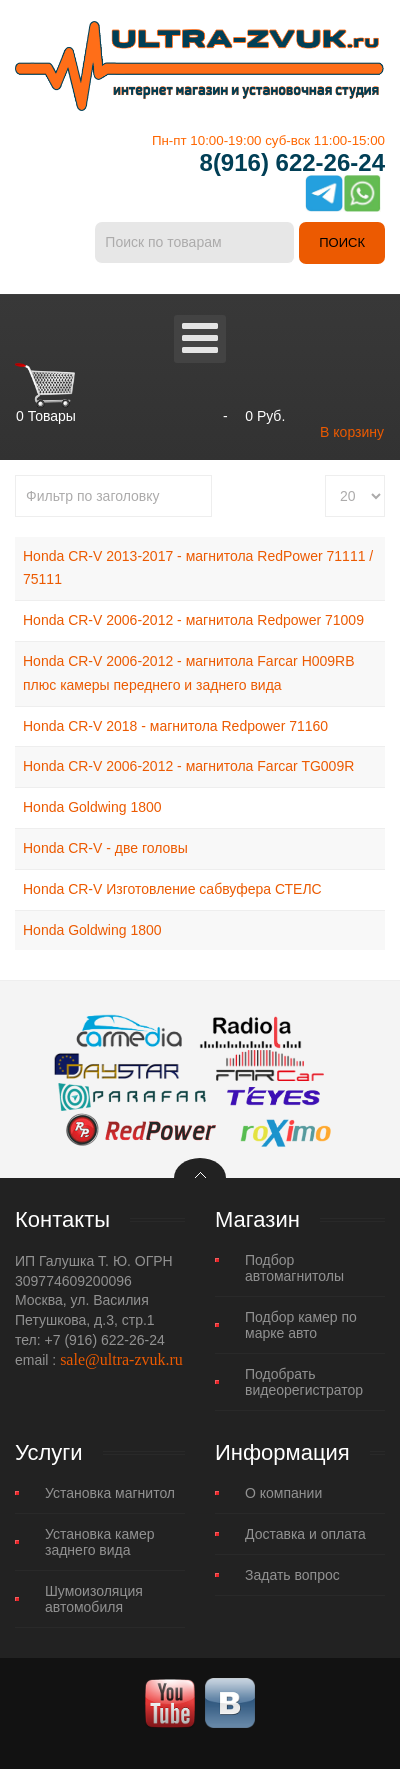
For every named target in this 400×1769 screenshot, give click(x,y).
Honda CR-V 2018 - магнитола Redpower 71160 (175, 726)
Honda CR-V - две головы (105, 848)
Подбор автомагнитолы (294, 1268)
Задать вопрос (292, 1575)
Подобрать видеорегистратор (304, 1382)
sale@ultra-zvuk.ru (121, 1359)
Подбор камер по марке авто (301, 1325)
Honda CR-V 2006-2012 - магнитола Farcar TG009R (188, 766)
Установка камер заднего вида (99, 1542)
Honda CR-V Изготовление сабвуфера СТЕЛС (172, 889)
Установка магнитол (110, 1493)
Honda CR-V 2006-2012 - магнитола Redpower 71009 (193, 620)
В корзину (352, 432)
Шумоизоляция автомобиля (94, 1599)
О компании (283, 1493)
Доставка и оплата (305, 1534)
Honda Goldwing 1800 (92, 807)
